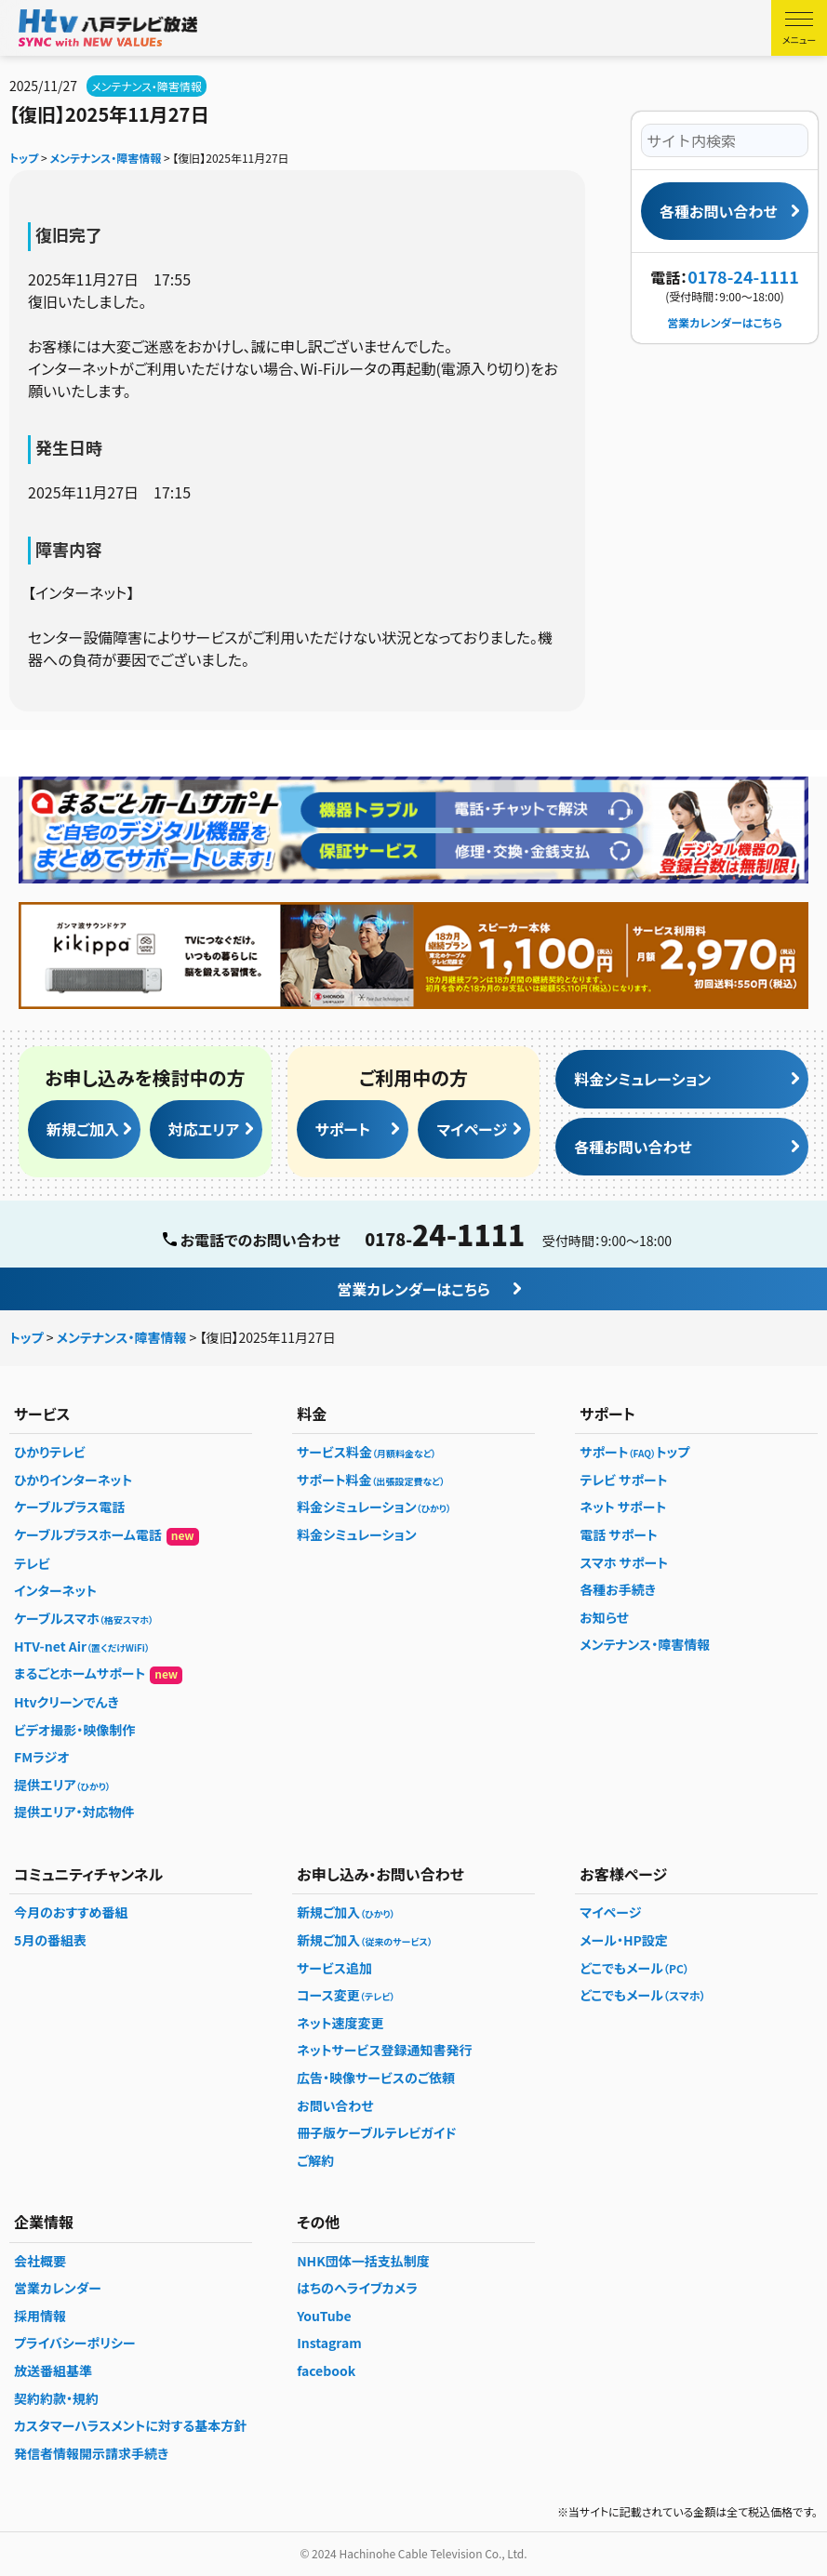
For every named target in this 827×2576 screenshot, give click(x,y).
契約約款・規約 (56, 2398)
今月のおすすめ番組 (70, 1912)
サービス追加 (334, 1968)
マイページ (471, 1129)
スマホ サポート (624, 1562)
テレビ (32, 1563)
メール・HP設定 (624, 1940)
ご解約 (315, 2160)
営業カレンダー (57, 2287)
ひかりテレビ (50, 1451)
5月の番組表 (50, 1940)
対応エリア (203, 1129)
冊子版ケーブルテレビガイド (376, 2132)
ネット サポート (623, 1506)
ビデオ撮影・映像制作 (74, 1729)
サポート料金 (371, 1479)
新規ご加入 (83, 1129)
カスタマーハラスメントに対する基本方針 (130, 2425)
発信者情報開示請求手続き (91, 2453)
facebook (326, 2370)
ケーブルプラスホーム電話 (106, 1535)
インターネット (55, 1590)
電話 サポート (619, 1534)
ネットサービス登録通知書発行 (384, 2049)
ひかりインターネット (73, 1479)
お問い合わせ (335, 2105)
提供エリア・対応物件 (74, 1811)
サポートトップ (634, 1451)
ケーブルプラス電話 (69, 1506)
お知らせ (604, 1617)
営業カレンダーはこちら (724, 322)
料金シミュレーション (642, 1079)
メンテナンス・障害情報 (146, 86)
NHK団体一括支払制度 (363, 2260)
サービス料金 (366, 1451)
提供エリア (62, 1784)
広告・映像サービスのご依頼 (376, 2077)
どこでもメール (634, 1968)
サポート (343, 1129)
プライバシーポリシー (75, 2342)
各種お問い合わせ (718, 211)
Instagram (329, 2342)
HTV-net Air (82, 1646)
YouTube (324, 2315)
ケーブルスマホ (83, 1618)
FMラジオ (42, 1756)
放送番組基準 (53, 2370)
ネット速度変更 (340, 2022)
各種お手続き (618, 1589)
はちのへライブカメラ (357, 2287)
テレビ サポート (623, 1479)
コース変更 (345, 1994)
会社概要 (40, 2260)
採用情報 (40, 2315)
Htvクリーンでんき (66, 1702)
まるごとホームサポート (98, 1674)
